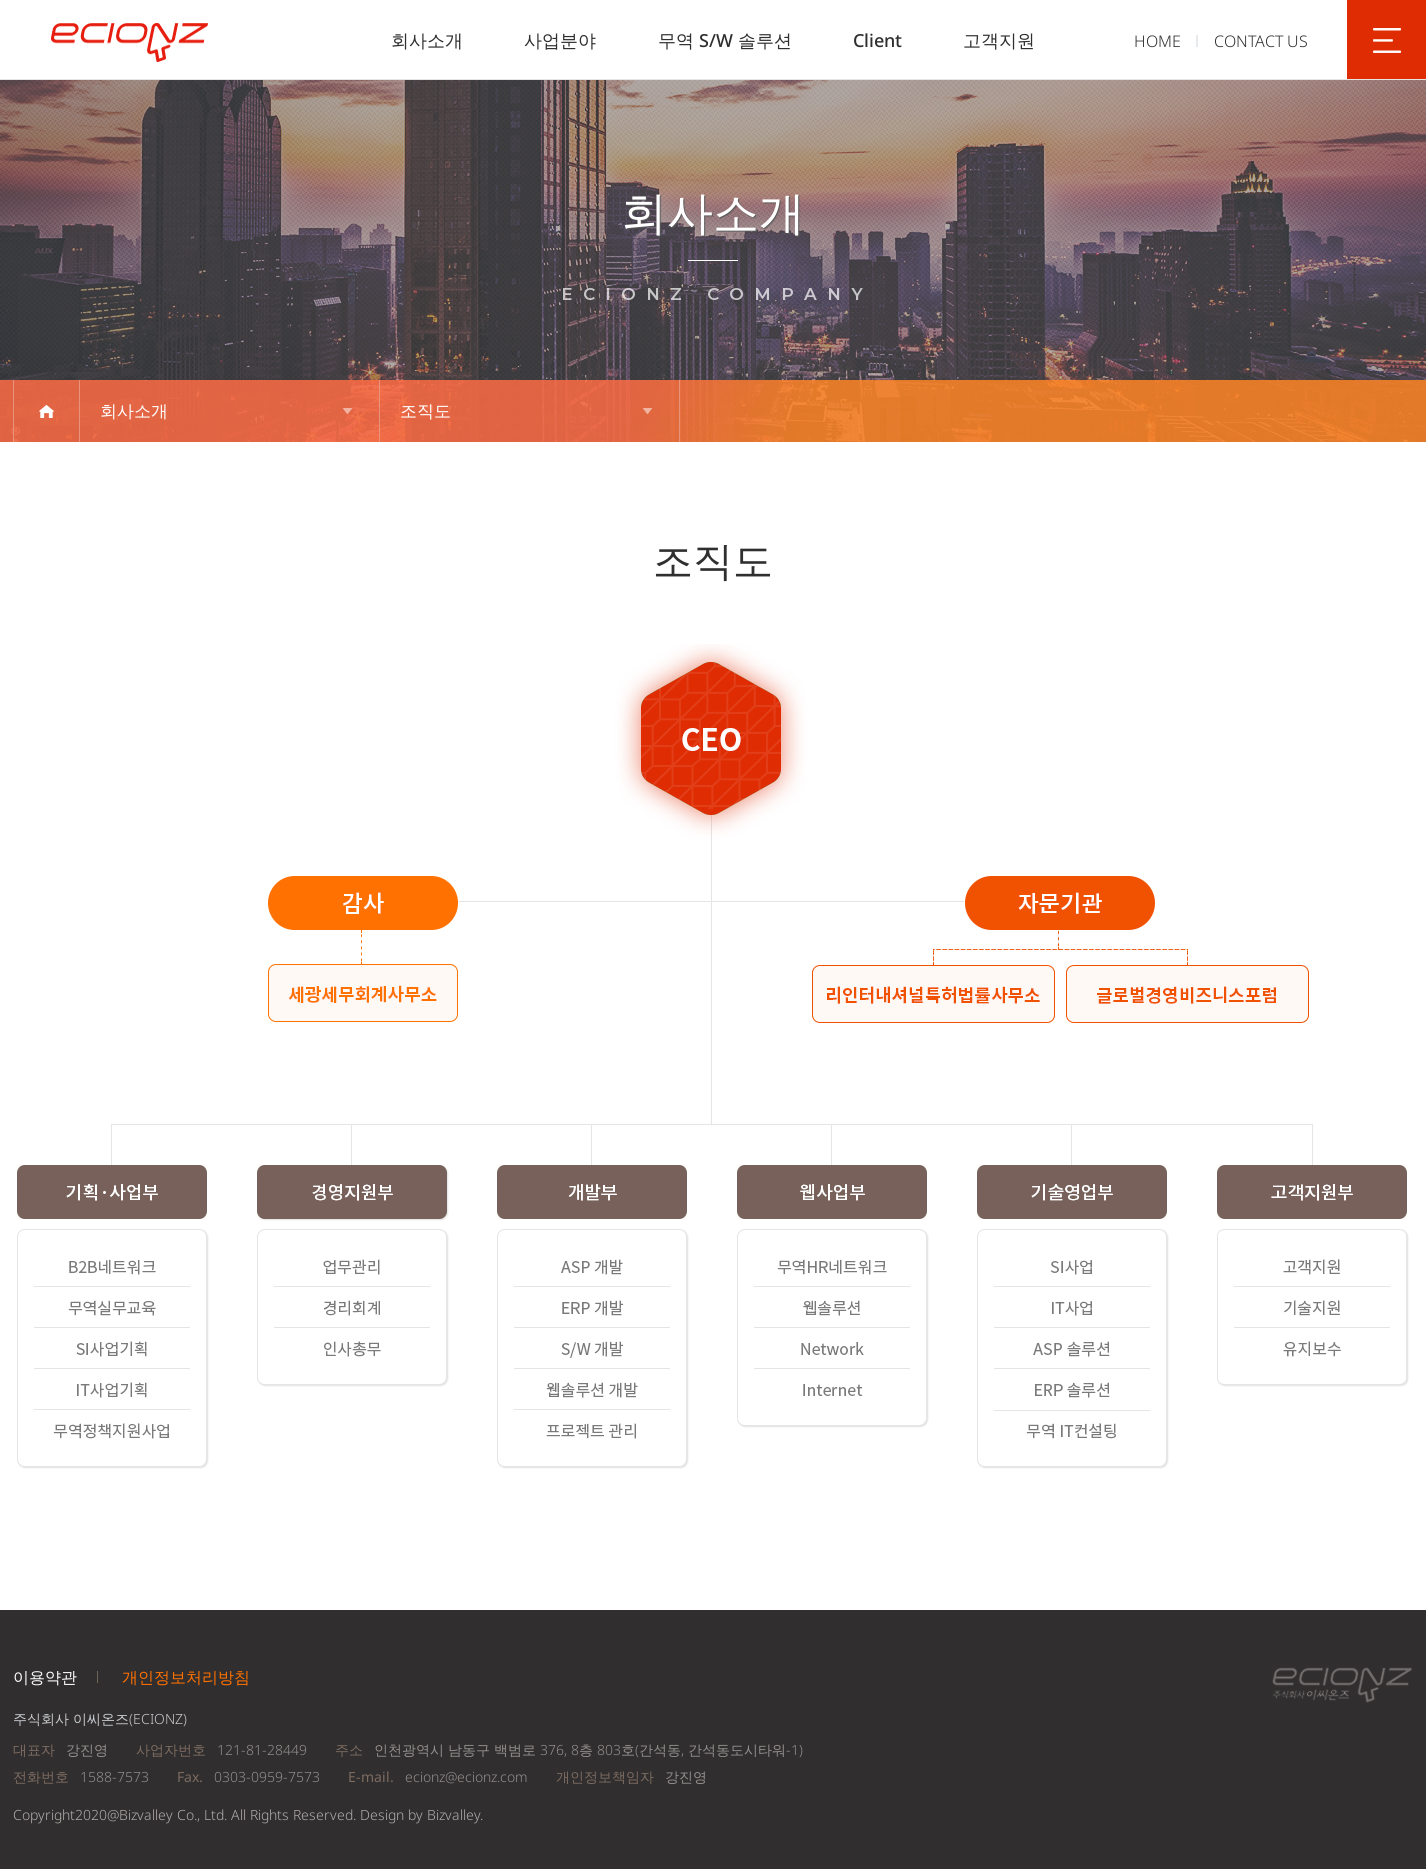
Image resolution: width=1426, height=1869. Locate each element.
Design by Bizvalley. (421, 1814)
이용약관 (45, 1677)
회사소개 (427, 40)
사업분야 (560, 40)
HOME (1157, 41)
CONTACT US (1261, 41)
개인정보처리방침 (186, 1677)
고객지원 (999, 40)
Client (877, 40)
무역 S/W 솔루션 (725, 40)
